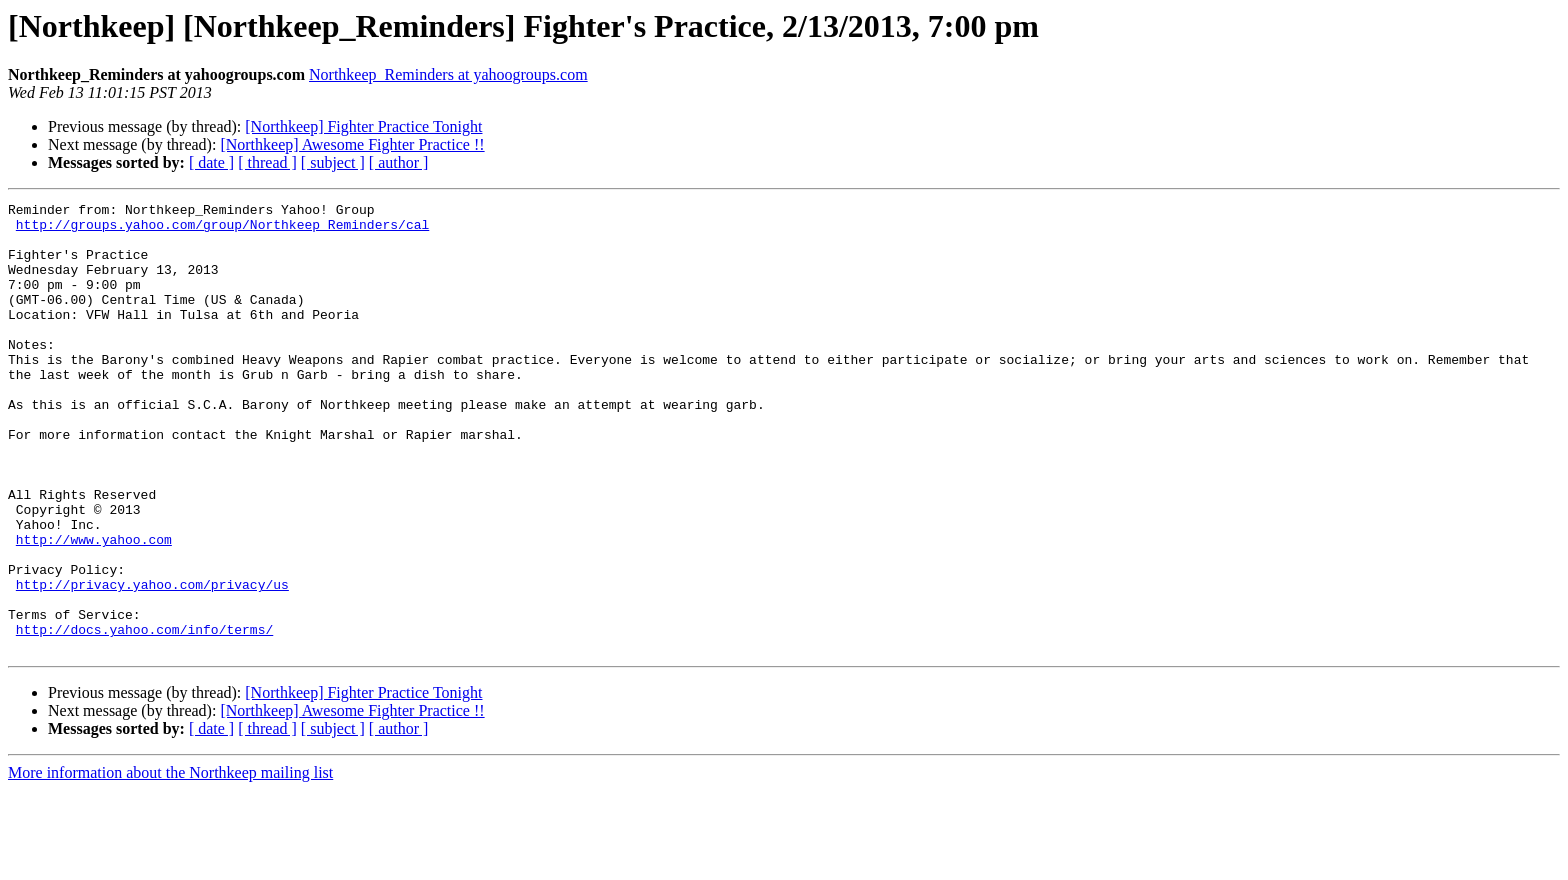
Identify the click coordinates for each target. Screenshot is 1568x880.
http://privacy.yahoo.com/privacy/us (152, 662)
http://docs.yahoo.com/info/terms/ (144, 716)
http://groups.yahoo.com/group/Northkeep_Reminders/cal (222, 230)
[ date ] (211, 162)
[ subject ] (333, 162)
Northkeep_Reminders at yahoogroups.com (448, 74)
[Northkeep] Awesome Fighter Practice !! (352, 144)
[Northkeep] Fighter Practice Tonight (363, 126)
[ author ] (399, 162)
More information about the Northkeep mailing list (170, 862)
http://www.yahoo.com (94, 608)
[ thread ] (267, 162)
